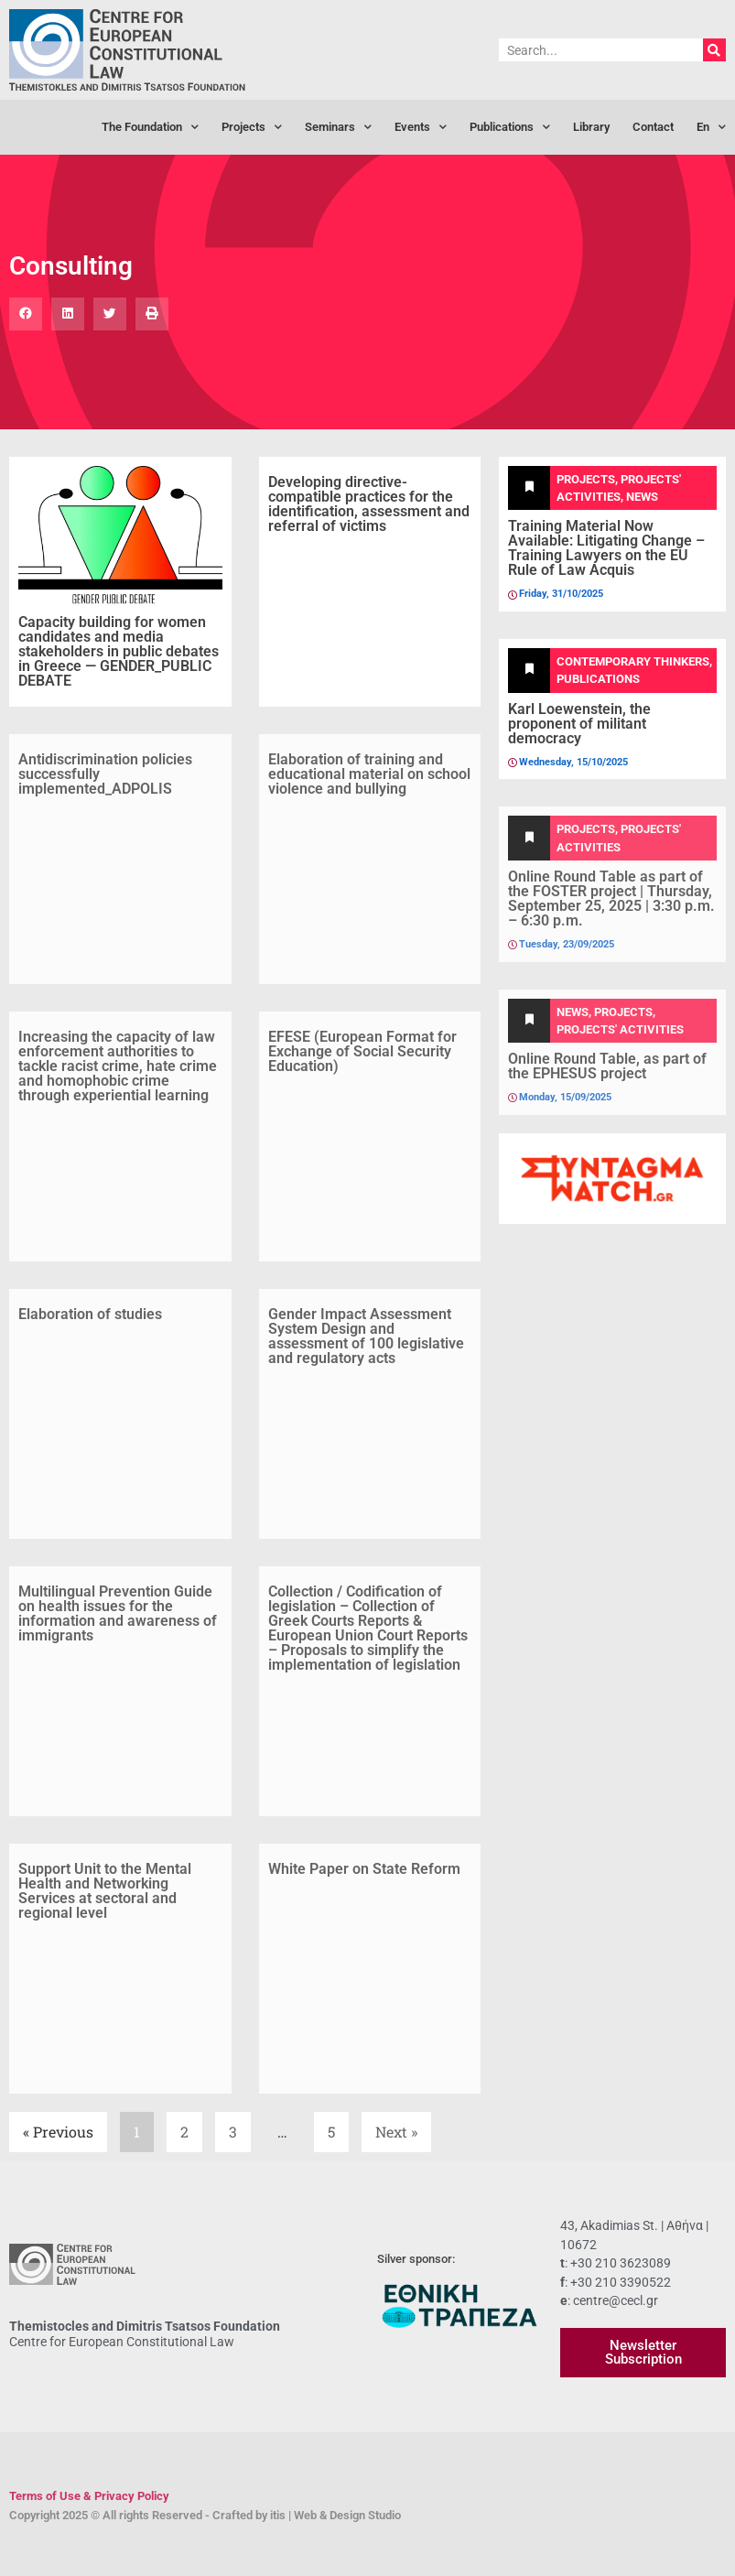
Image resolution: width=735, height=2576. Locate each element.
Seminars (338, 127)
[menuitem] (711, 127)
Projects (252, 127)
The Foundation (150, 127)
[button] (25, 314)
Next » (396, 2131)
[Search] (714, 49)
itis (278, 2515)
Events (421, 127)
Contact (653, 127)
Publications (510, 127)
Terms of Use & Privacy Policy (89, 2496)
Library (591, 127)
